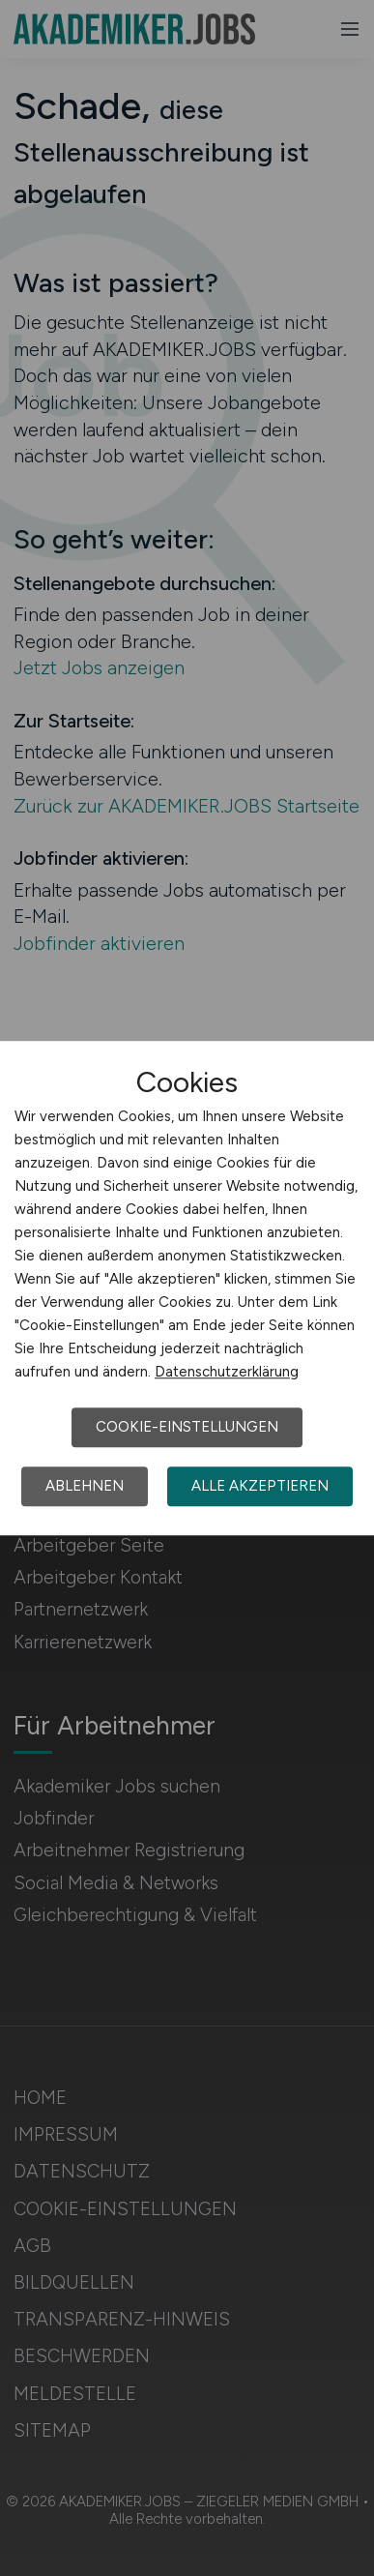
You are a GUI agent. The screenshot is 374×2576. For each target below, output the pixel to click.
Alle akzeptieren (260, 1486)
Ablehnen (84, 1486)
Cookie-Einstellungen (187, 1427)
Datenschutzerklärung (227, 1371)
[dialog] (187, 1288)
